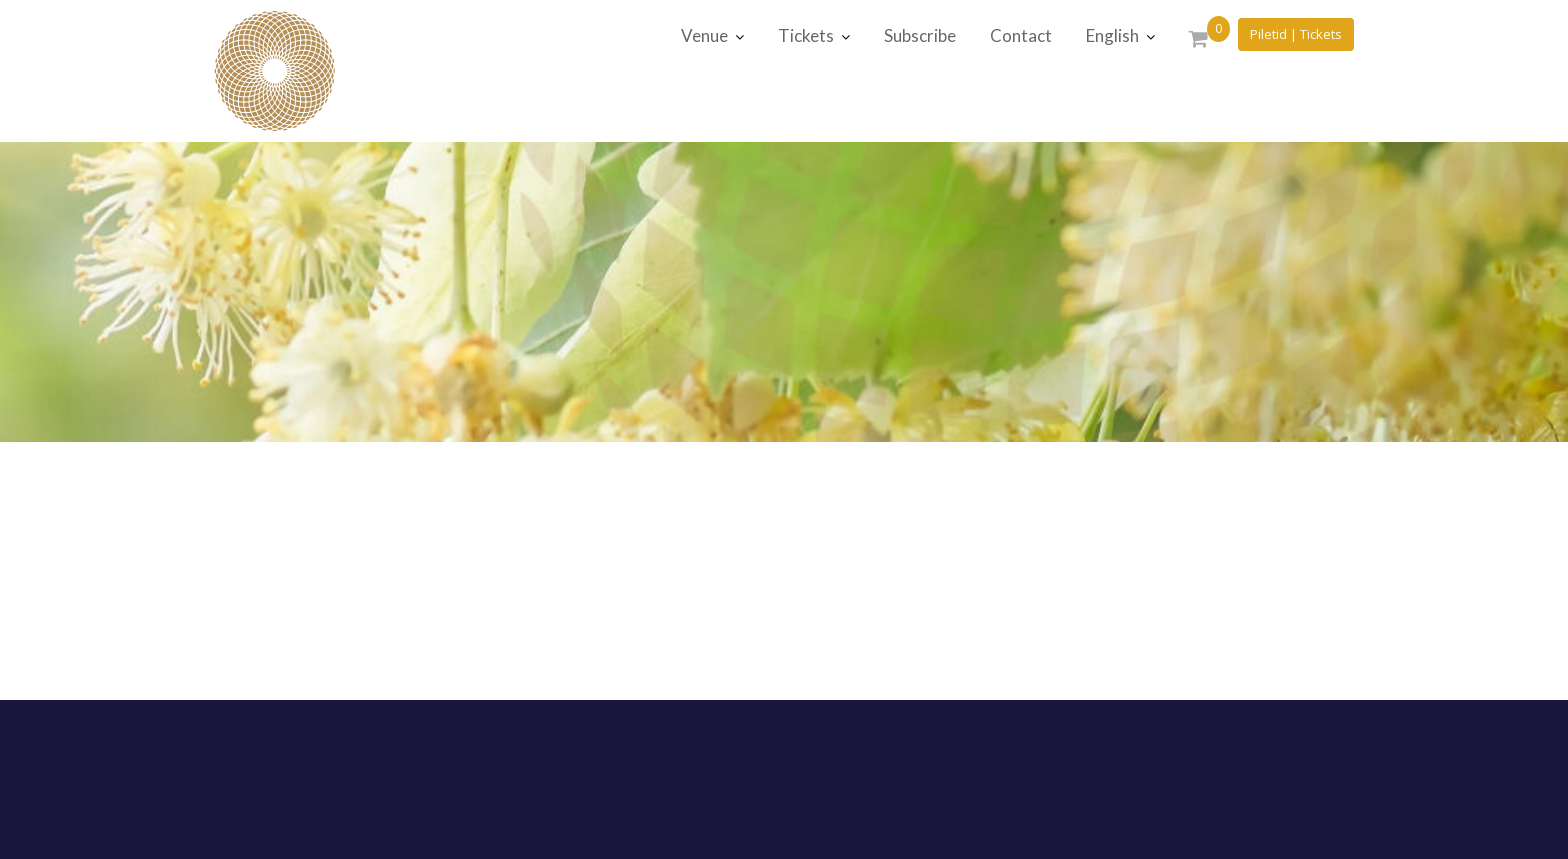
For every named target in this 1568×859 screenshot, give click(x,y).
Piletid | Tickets (1296, 34)
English (1112, 35)
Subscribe (920, 35)
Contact (1021, 35)
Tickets (806, 35)
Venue (704, 35)
